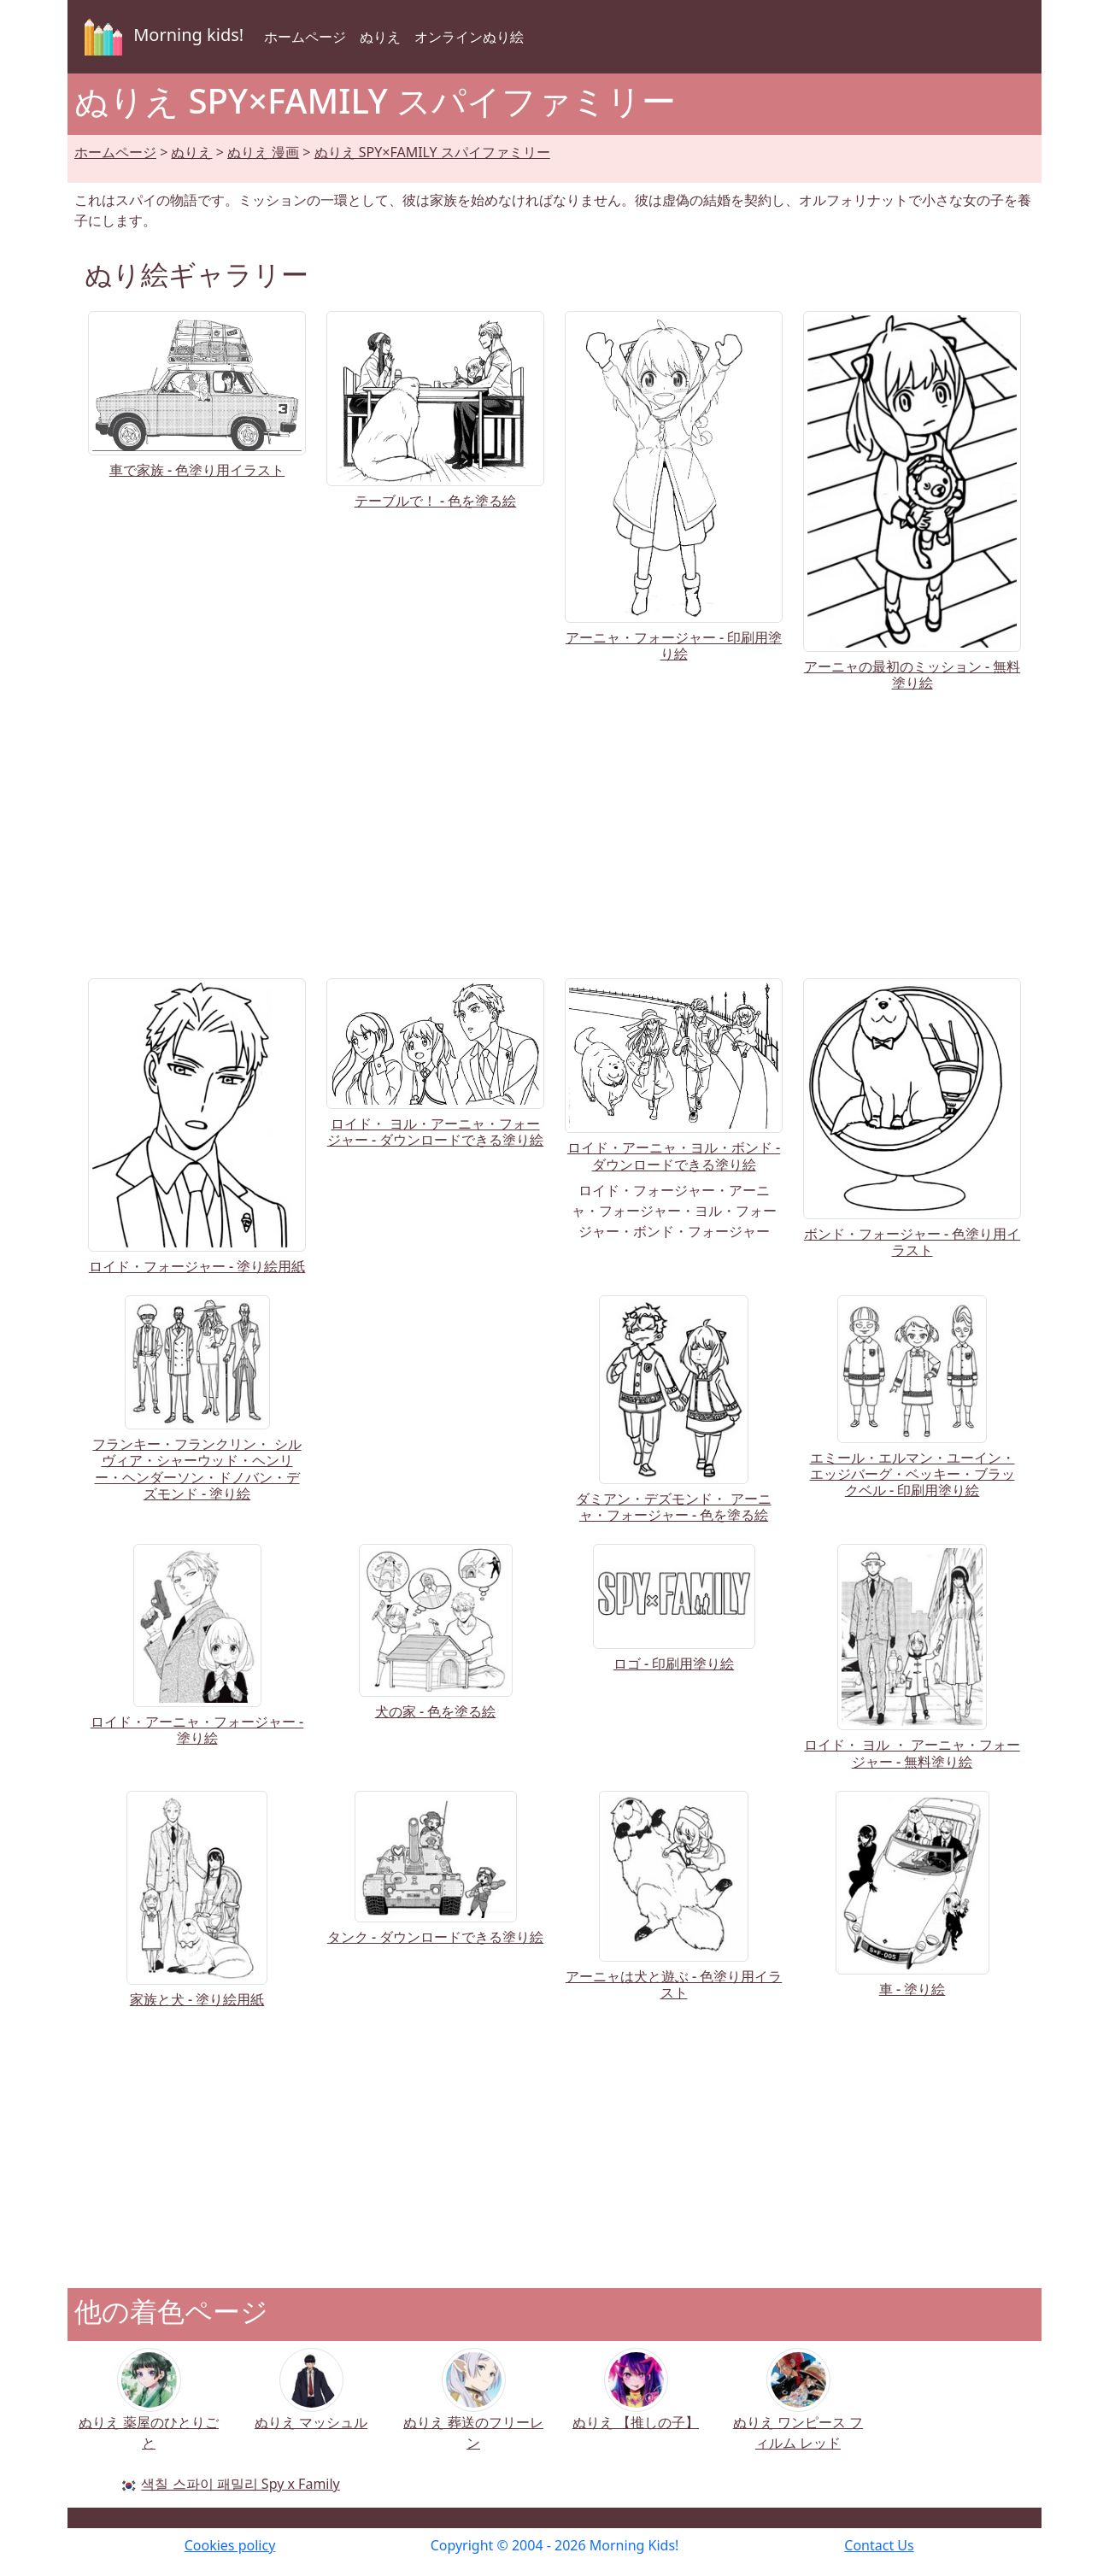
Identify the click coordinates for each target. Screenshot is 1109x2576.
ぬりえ (380, 36)
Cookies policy (230, 2545)
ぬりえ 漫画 (263, 152)
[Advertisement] (554, 831)
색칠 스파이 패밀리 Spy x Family (240, 2483)
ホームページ (305, 36)
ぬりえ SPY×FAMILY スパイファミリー (432, 152)
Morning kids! (161, 36)
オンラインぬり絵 (469, 36)
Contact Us (878, 2545)
